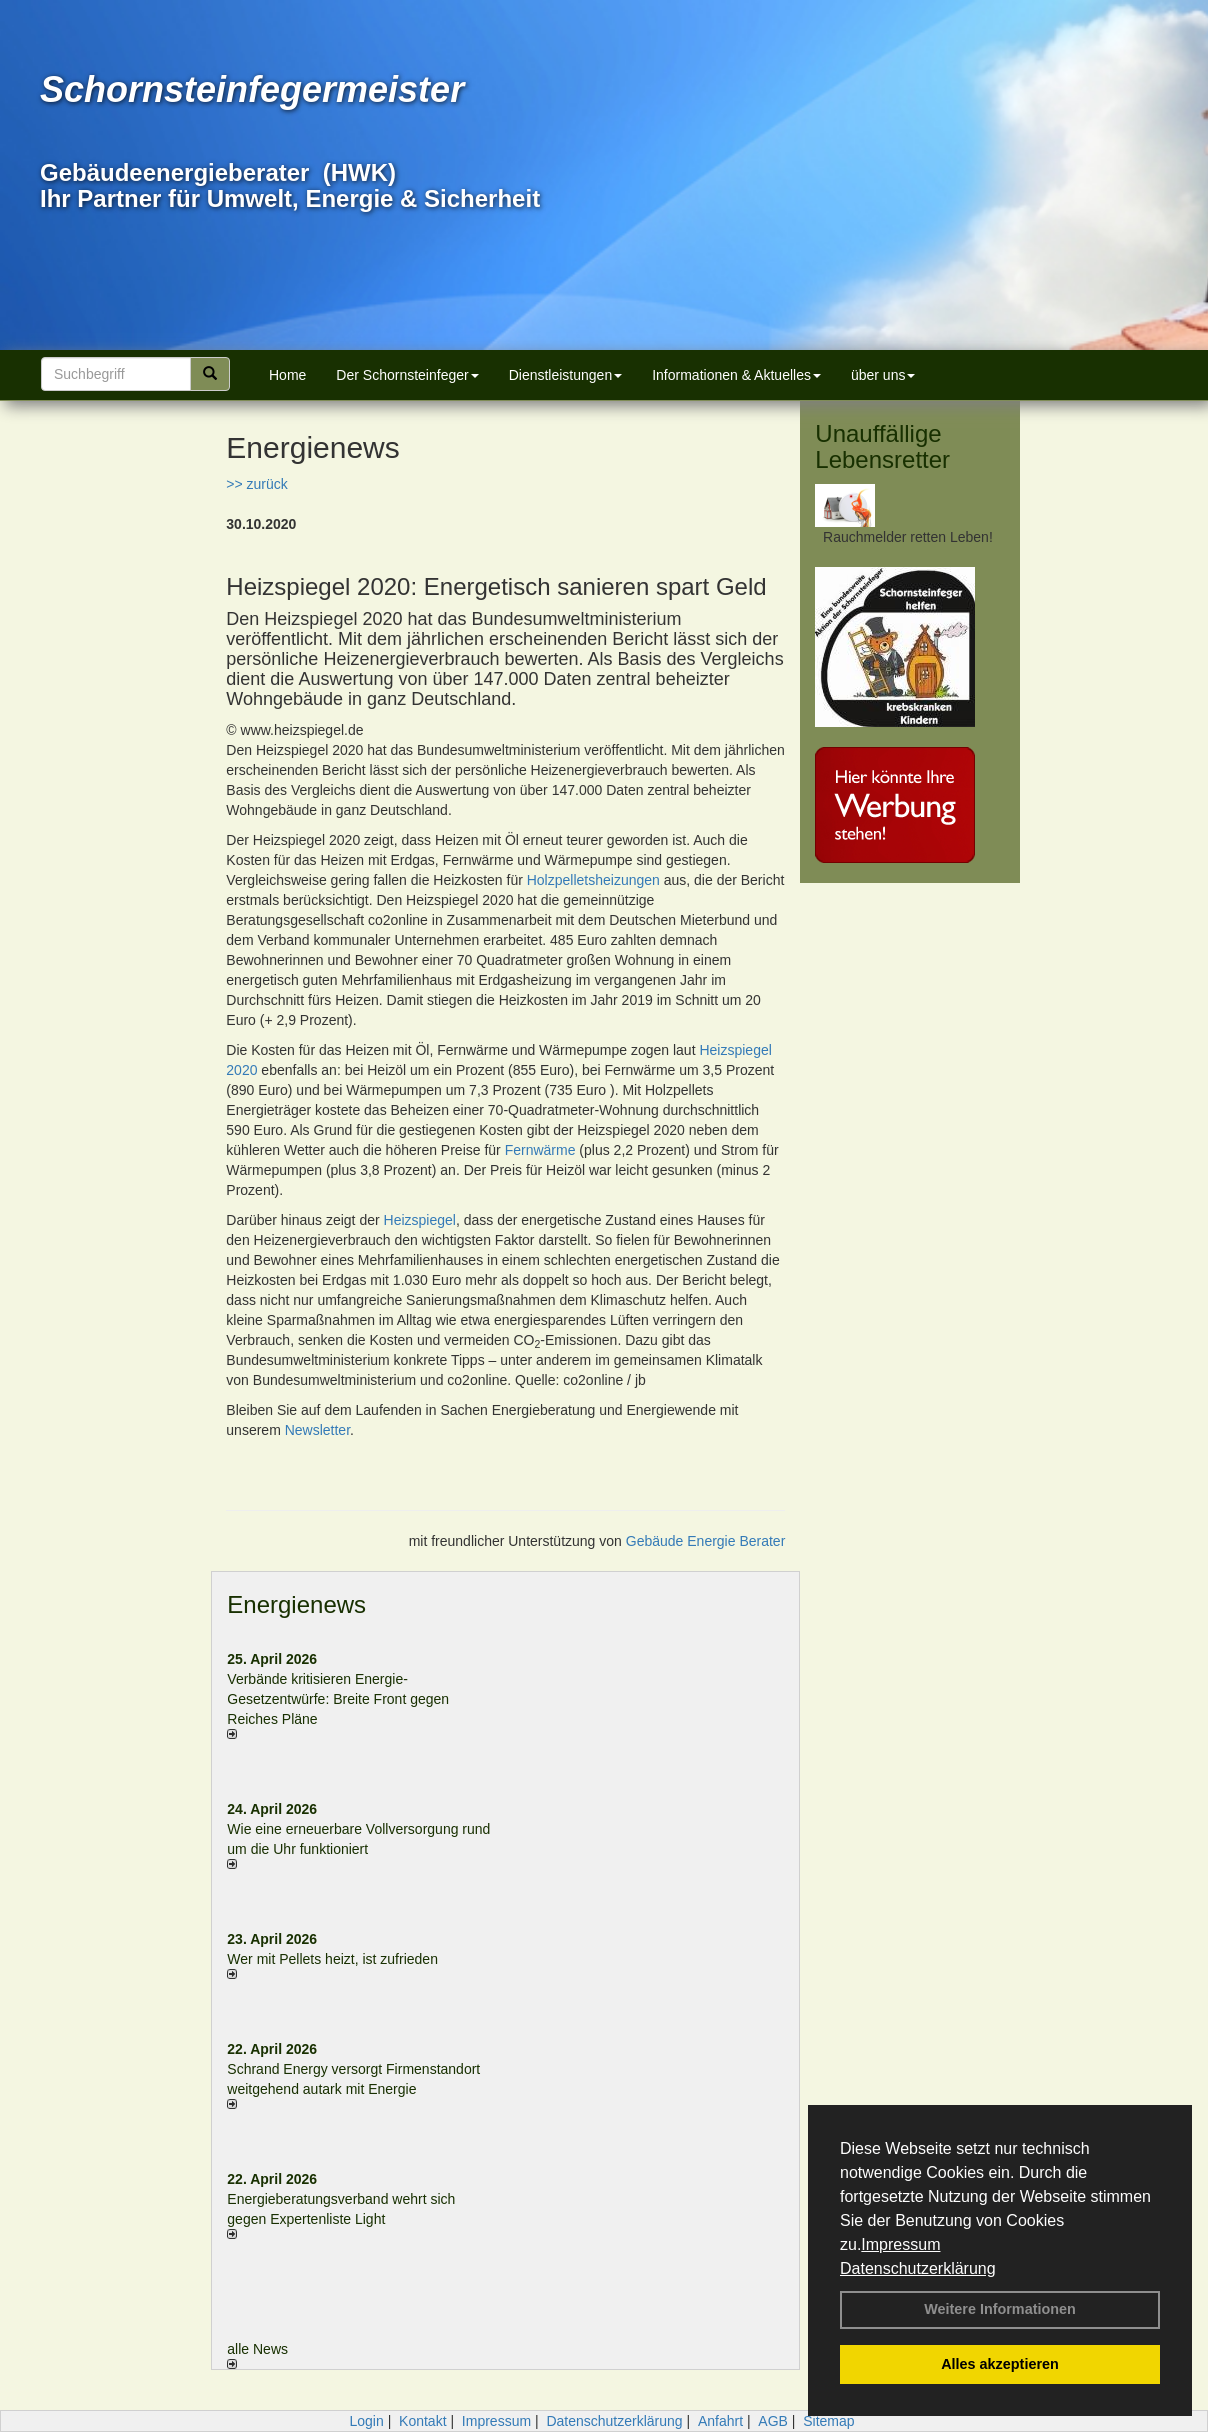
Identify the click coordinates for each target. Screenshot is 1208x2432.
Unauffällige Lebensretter (882, 446)
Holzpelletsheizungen (593, 880)
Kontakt (422, 2421)
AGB (773, 2421)
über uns (883, 375)
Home (287, 375)
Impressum (900, 2244)
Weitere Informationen (1000, 2309)
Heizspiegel (420, 1220)
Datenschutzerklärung (918, 2268)
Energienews (296, 1604)
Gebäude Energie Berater (706, 1541)
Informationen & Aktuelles (736, 375)
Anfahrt (720, 2421)
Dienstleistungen (566, 375)
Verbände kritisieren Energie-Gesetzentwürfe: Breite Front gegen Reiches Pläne (338, 1699)
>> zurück (256, 484)
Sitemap (828, 2421)
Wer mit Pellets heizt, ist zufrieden (332, 1959)
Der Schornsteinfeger (407, 375)
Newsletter (317, 1430)
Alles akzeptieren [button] (1000, 2364)
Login (366, 2421)
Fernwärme (540, 1150)
